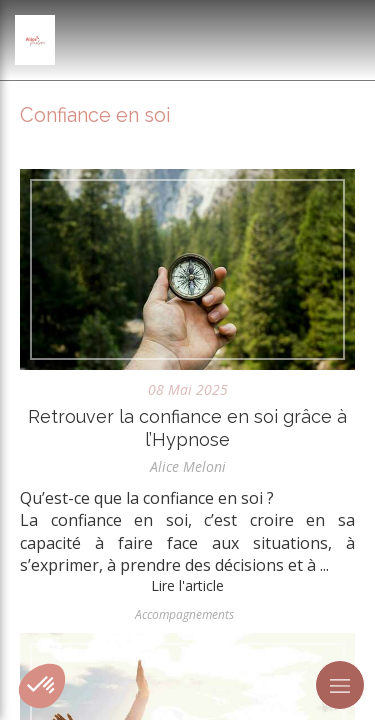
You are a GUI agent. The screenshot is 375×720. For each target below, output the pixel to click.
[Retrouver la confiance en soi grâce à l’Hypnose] (187, 269)
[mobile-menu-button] (340, 685)
